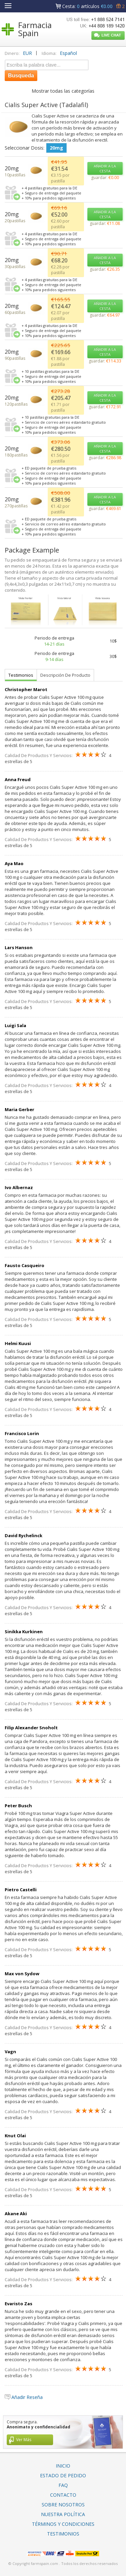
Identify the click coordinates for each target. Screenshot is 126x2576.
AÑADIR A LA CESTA (105, 168)
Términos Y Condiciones (63, 2524)
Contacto (63, 2495)
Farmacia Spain (35, 28)
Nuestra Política (63, 2514)
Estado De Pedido (63, 2475)
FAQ (63, 2485)
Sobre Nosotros (63, 2504)
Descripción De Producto (65, 675)
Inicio (63, 2466)
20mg (56, 148)
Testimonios (20, 675)
